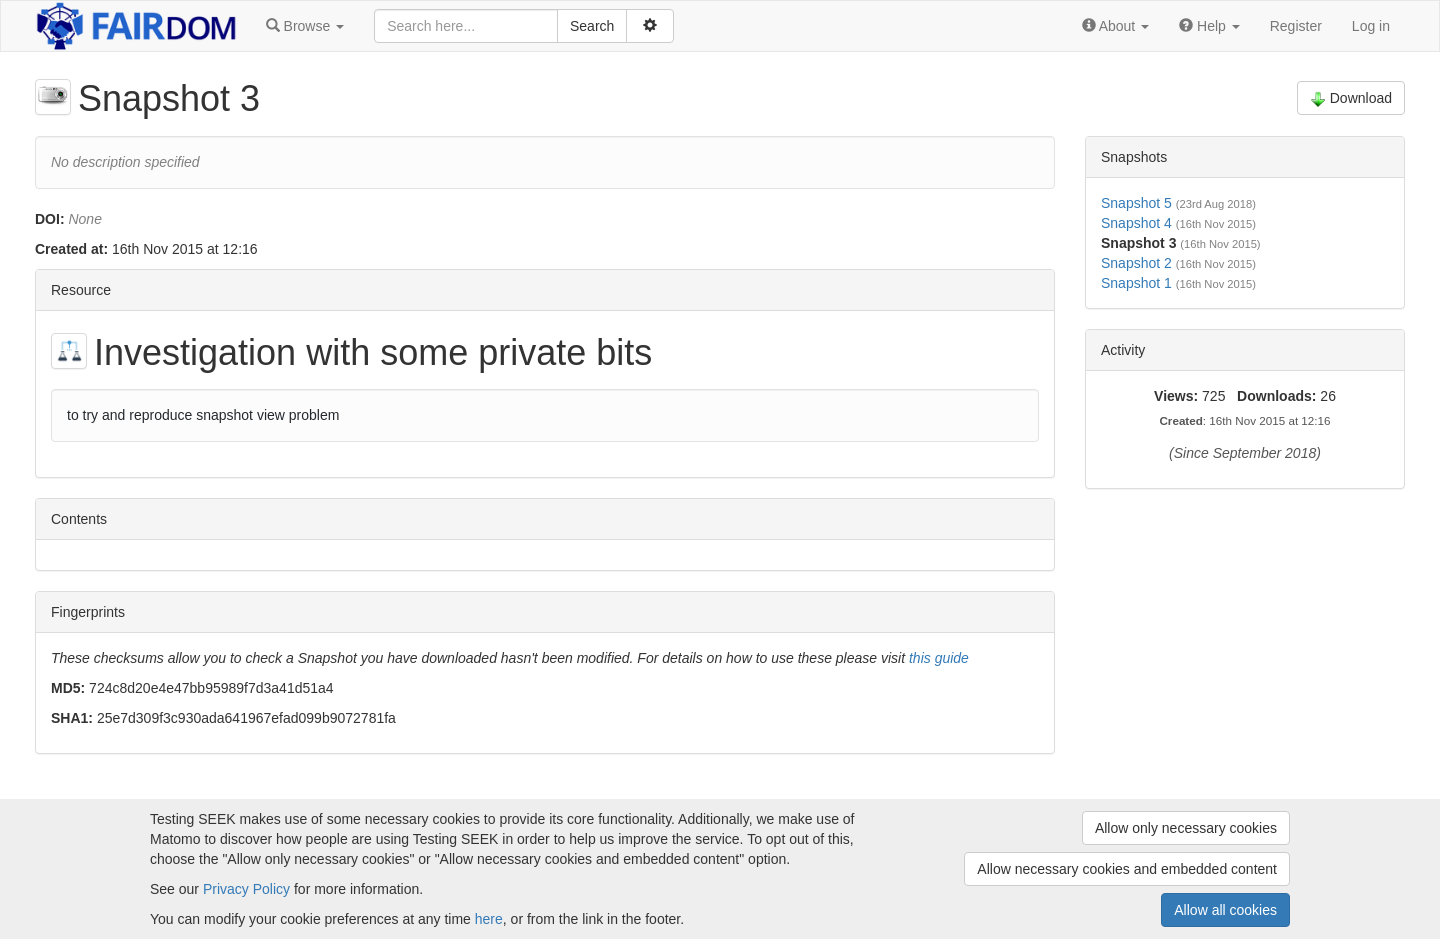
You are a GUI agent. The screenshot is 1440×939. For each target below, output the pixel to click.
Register (1296, 26)
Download (1351, 98)
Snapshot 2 (1136, 263)
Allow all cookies (1225, 910)
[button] (305, 26)
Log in (1371, 26)
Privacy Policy (246, 889)
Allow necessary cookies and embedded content (1127, 869)
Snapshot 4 (1136, 223)
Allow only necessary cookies (1186, 828)
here (489, 919)
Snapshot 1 (1136, 283)
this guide (939, 658)
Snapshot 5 (1136, 203)
